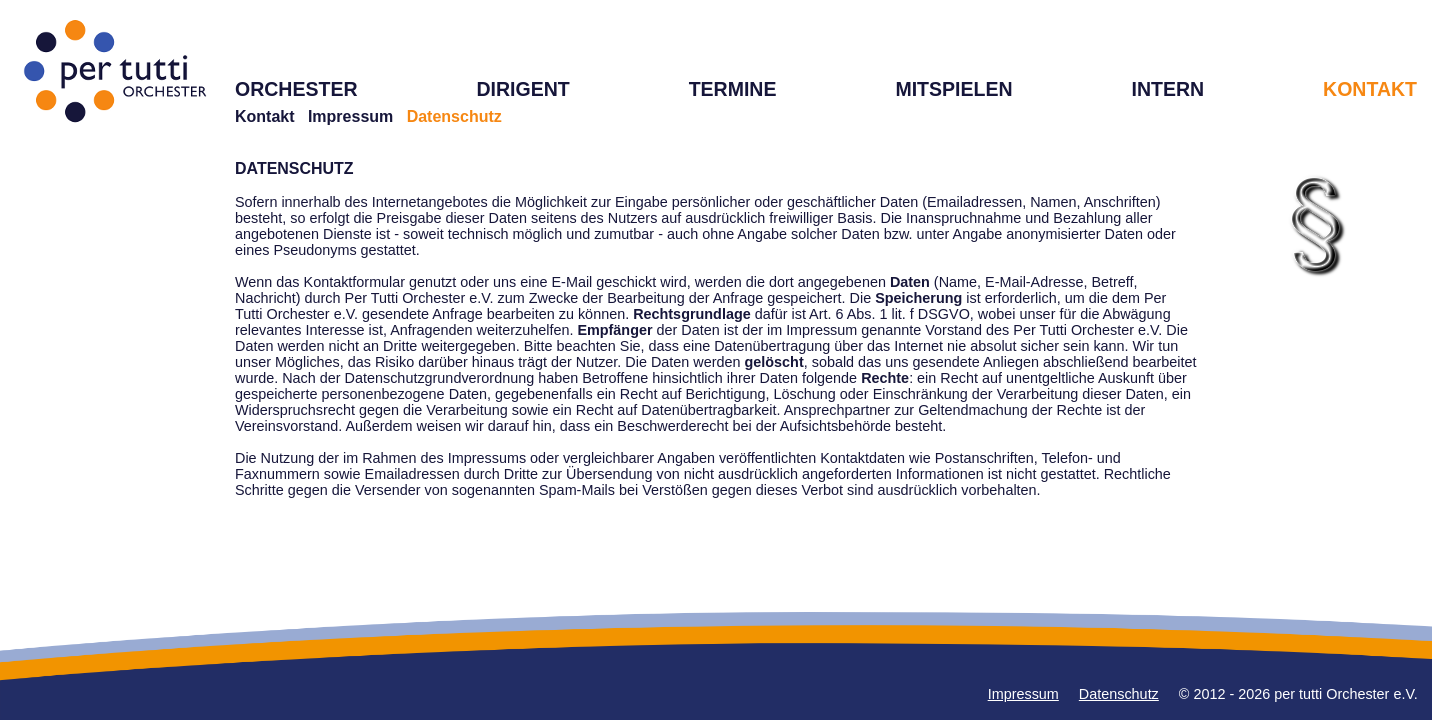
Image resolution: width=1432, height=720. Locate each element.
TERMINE (733, 89)
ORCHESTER (296, 89)
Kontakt (265, 116)
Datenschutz (1119, 694)
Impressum (350, 116)
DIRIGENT (522, 89)
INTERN (1167, 89)
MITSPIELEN (953, 89)
